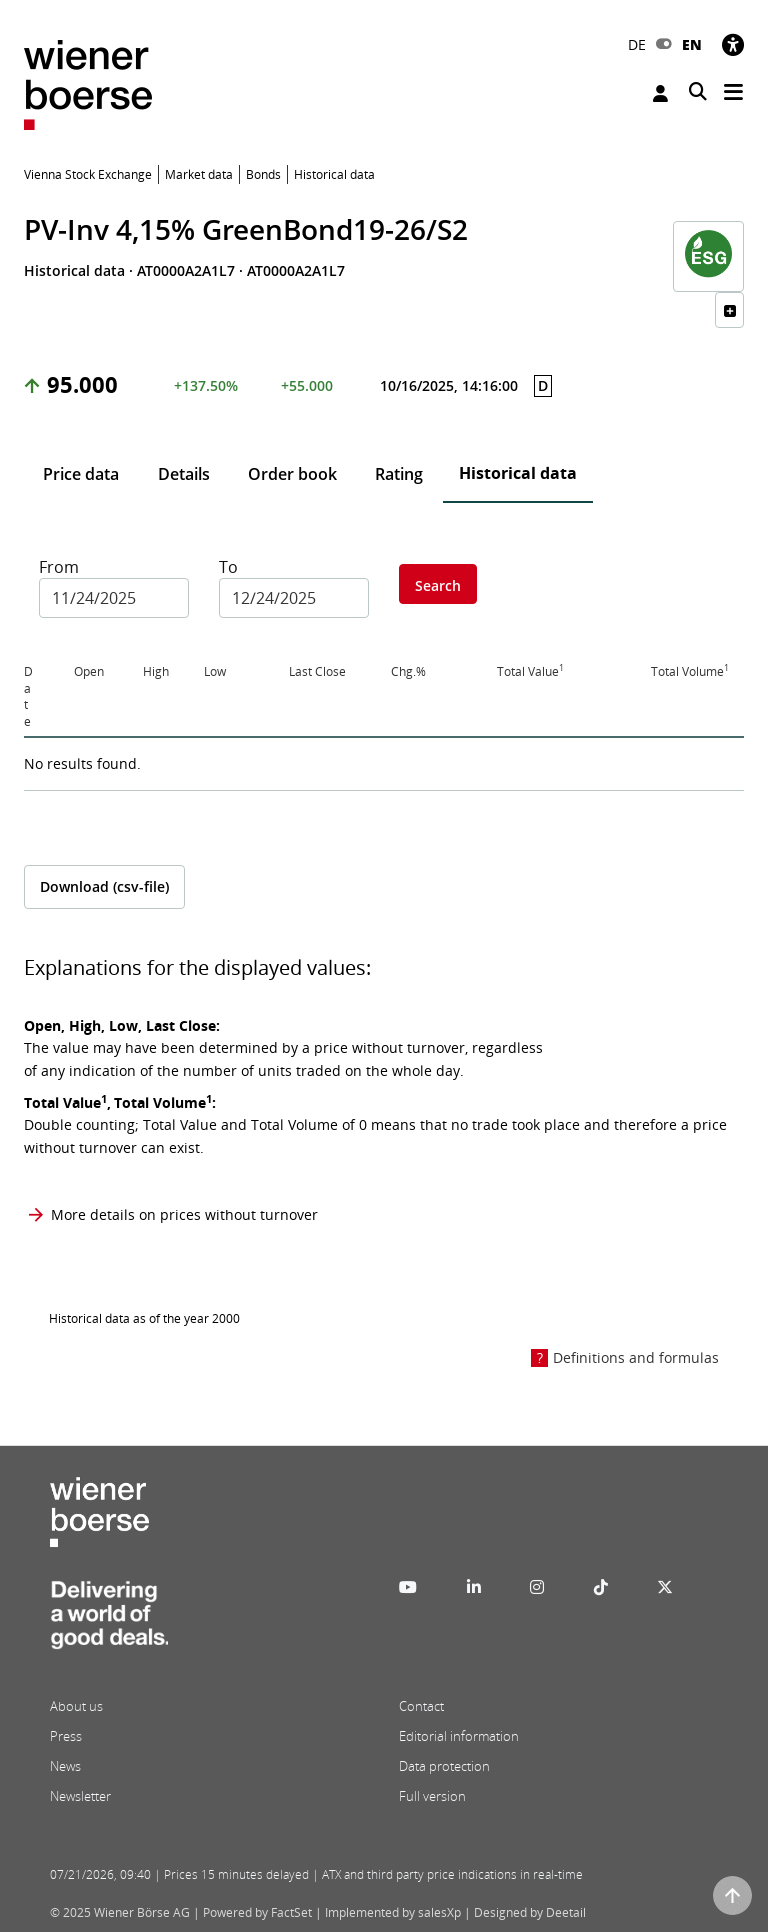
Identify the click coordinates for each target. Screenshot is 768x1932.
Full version (432, 1796)
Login (660, 93)
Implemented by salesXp (393, 1912)
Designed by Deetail (530, 1912)
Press (66, 1736)
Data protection (444, 1766)
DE (637, 44)
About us (76, 1706)
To (228, 567)
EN (692, 44)
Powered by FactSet (257, 1912)
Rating (399, 474)
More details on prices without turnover (184, 1214)
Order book (292, 474)
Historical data (518, 473)
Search (438, 585)
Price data (81, 474)
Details (184, 474)
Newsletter (80, 1796)
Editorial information (459, 1736)
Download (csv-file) (104, 886)
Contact (421, 1706)
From (59, 567)
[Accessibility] (733, 44)
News (65, 1766)
